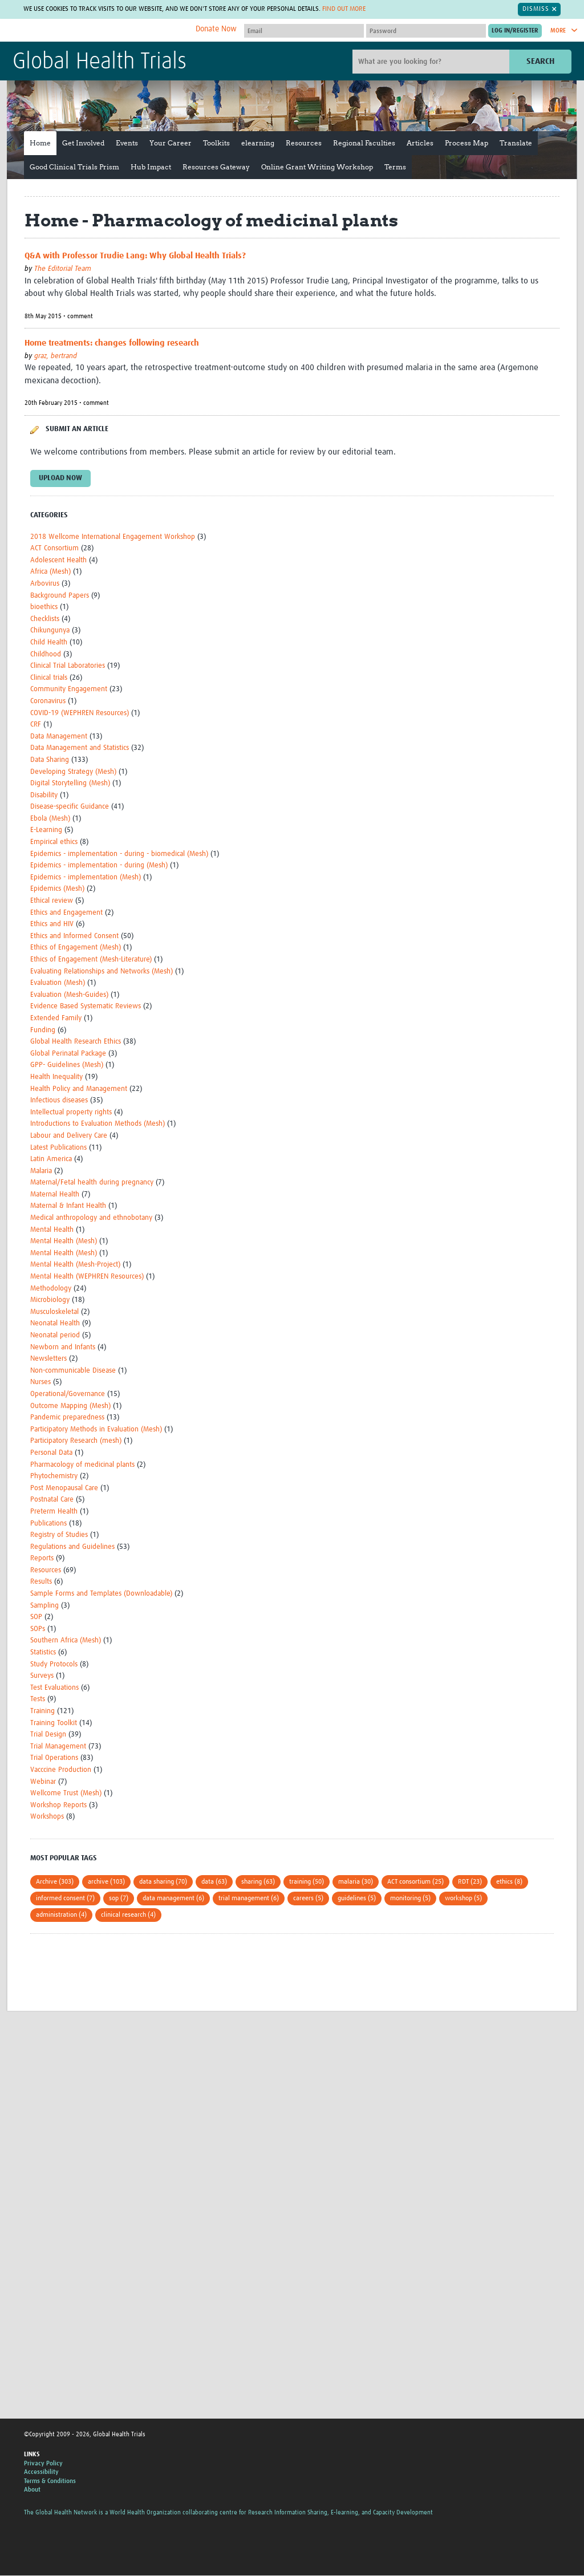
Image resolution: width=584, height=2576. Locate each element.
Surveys (42, 1676)
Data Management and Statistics (79, 748)
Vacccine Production (60, 1770)
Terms (395, 167)
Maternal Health (54, 1194)
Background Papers (59, 595)
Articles (420, 143)
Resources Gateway (216, 167)
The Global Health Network (97, 30)
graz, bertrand (55, 356)
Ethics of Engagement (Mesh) (75, 948)
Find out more (344, 9)
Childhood (45, 654)
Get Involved (83, 143)
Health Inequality (56, 1077)
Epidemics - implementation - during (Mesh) (99, 865)
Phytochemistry (54, 1476)
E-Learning (46, 830)
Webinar (43, 1782)
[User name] (304, 31)
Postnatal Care (52, 1499)
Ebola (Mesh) (50, 818)
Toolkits (216, 143)
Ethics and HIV (52, 924)
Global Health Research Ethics (75, 1041)
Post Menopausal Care (64, 1488)
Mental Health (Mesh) (63, 1241)
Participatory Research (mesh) (75, 1441)
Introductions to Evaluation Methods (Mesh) (97, 1123)
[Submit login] (515, 31)
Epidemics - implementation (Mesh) (85, 877)
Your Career (170, 143)
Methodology (50, 1288)
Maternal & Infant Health (68, 1206)
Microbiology (50, 1300)
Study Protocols (54, 1664)
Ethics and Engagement (66, 912)
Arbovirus (44, 583)
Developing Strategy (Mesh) (73, 772)
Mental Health (52, 1230)
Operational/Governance (67, 1394)
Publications (48, 1523)
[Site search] (432, 62)
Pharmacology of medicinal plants (82, 1464)
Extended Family (56, 1018)
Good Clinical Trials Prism (74, 167)
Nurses (40, 1382)
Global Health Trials (99, 62)
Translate (516, 143)
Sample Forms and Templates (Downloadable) (101, 1593)
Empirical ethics (54, 842)
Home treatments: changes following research (112, 343)
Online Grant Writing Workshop (317, 167)
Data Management (58, 736)
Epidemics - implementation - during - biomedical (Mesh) (119, 854)
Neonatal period (55, 1335)
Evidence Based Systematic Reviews (85, 1007)
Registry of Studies (59, 1535)
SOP (36, 1617)
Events (127, 143)
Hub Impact (151, 167)
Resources (304, 143)
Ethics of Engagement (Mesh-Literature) (91, 959)
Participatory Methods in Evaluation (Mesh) (96, 1429)
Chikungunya (50, 631)
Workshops (47, 1817)
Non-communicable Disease (73, 1370)
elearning (257, 143)
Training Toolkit (53, 1723)
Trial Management (58, 1746)
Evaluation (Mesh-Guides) (69, 995)
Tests (37, 1699)
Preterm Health (54, 1511)
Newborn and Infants (62, 1347)
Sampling (44, 1605)
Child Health (48, 642)
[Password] (426, 31)
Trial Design (48, 1734)
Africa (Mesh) (50, 572)
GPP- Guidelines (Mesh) (66, 1065)
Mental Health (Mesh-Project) (75, 1265)
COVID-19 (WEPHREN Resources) (79, 713)
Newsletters (48, 1358)
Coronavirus (48, 701)
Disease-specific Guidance (69, 806)
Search (540, 61)
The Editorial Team (62, 269)
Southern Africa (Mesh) (65, 1641)
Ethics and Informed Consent (74, 936)
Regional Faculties (364, 143)
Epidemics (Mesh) (57, 889)
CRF (35, 724)
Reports (42, 1558)
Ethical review (51, 900)
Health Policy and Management (78, 1089)
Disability (44, 795)
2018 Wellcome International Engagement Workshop (112, 537)
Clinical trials (48, 677)
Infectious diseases (59, 1100)
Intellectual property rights (71, 1112)
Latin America (51, 1159)
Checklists (44, 619)
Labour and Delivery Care (68, 1135)
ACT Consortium (54, 548)
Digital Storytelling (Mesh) (70, 783)
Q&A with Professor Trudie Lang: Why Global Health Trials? (135, 255)
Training (42, 1711)
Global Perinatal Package (68, 1053)
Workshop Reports (58, 1805)
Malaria (41, 1171)
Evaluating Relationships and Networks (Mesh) (101, 971)
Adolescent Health (58, 560)
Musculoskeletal (54, 1312)
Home (40, 143)
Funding (42, 1030)
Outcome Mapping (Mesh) (70, 1406)
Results (41, 1582)
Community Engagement (68, 689)
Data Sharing (49, 760)
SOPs (37, 1629)
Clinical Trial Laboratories (67, 666)
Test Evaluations (54, 1687)
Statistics (43, 1652)
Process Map (466, 143)
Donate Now (216, 29)
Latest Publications (58, 1147)
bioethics (44, 607)
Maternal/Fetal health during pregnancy (91, 1182)
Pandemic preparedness (67, 1417)
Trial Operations (54, 1758)
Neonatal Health (55, 1324)
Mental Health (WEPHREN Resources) (87, 1276)
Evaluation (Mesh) (57, 983)
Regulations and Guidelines (72, 1547)
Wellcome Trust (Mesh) (66, 1793)
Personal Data (51, 1453)
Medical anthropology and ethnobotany (91, 1218)
